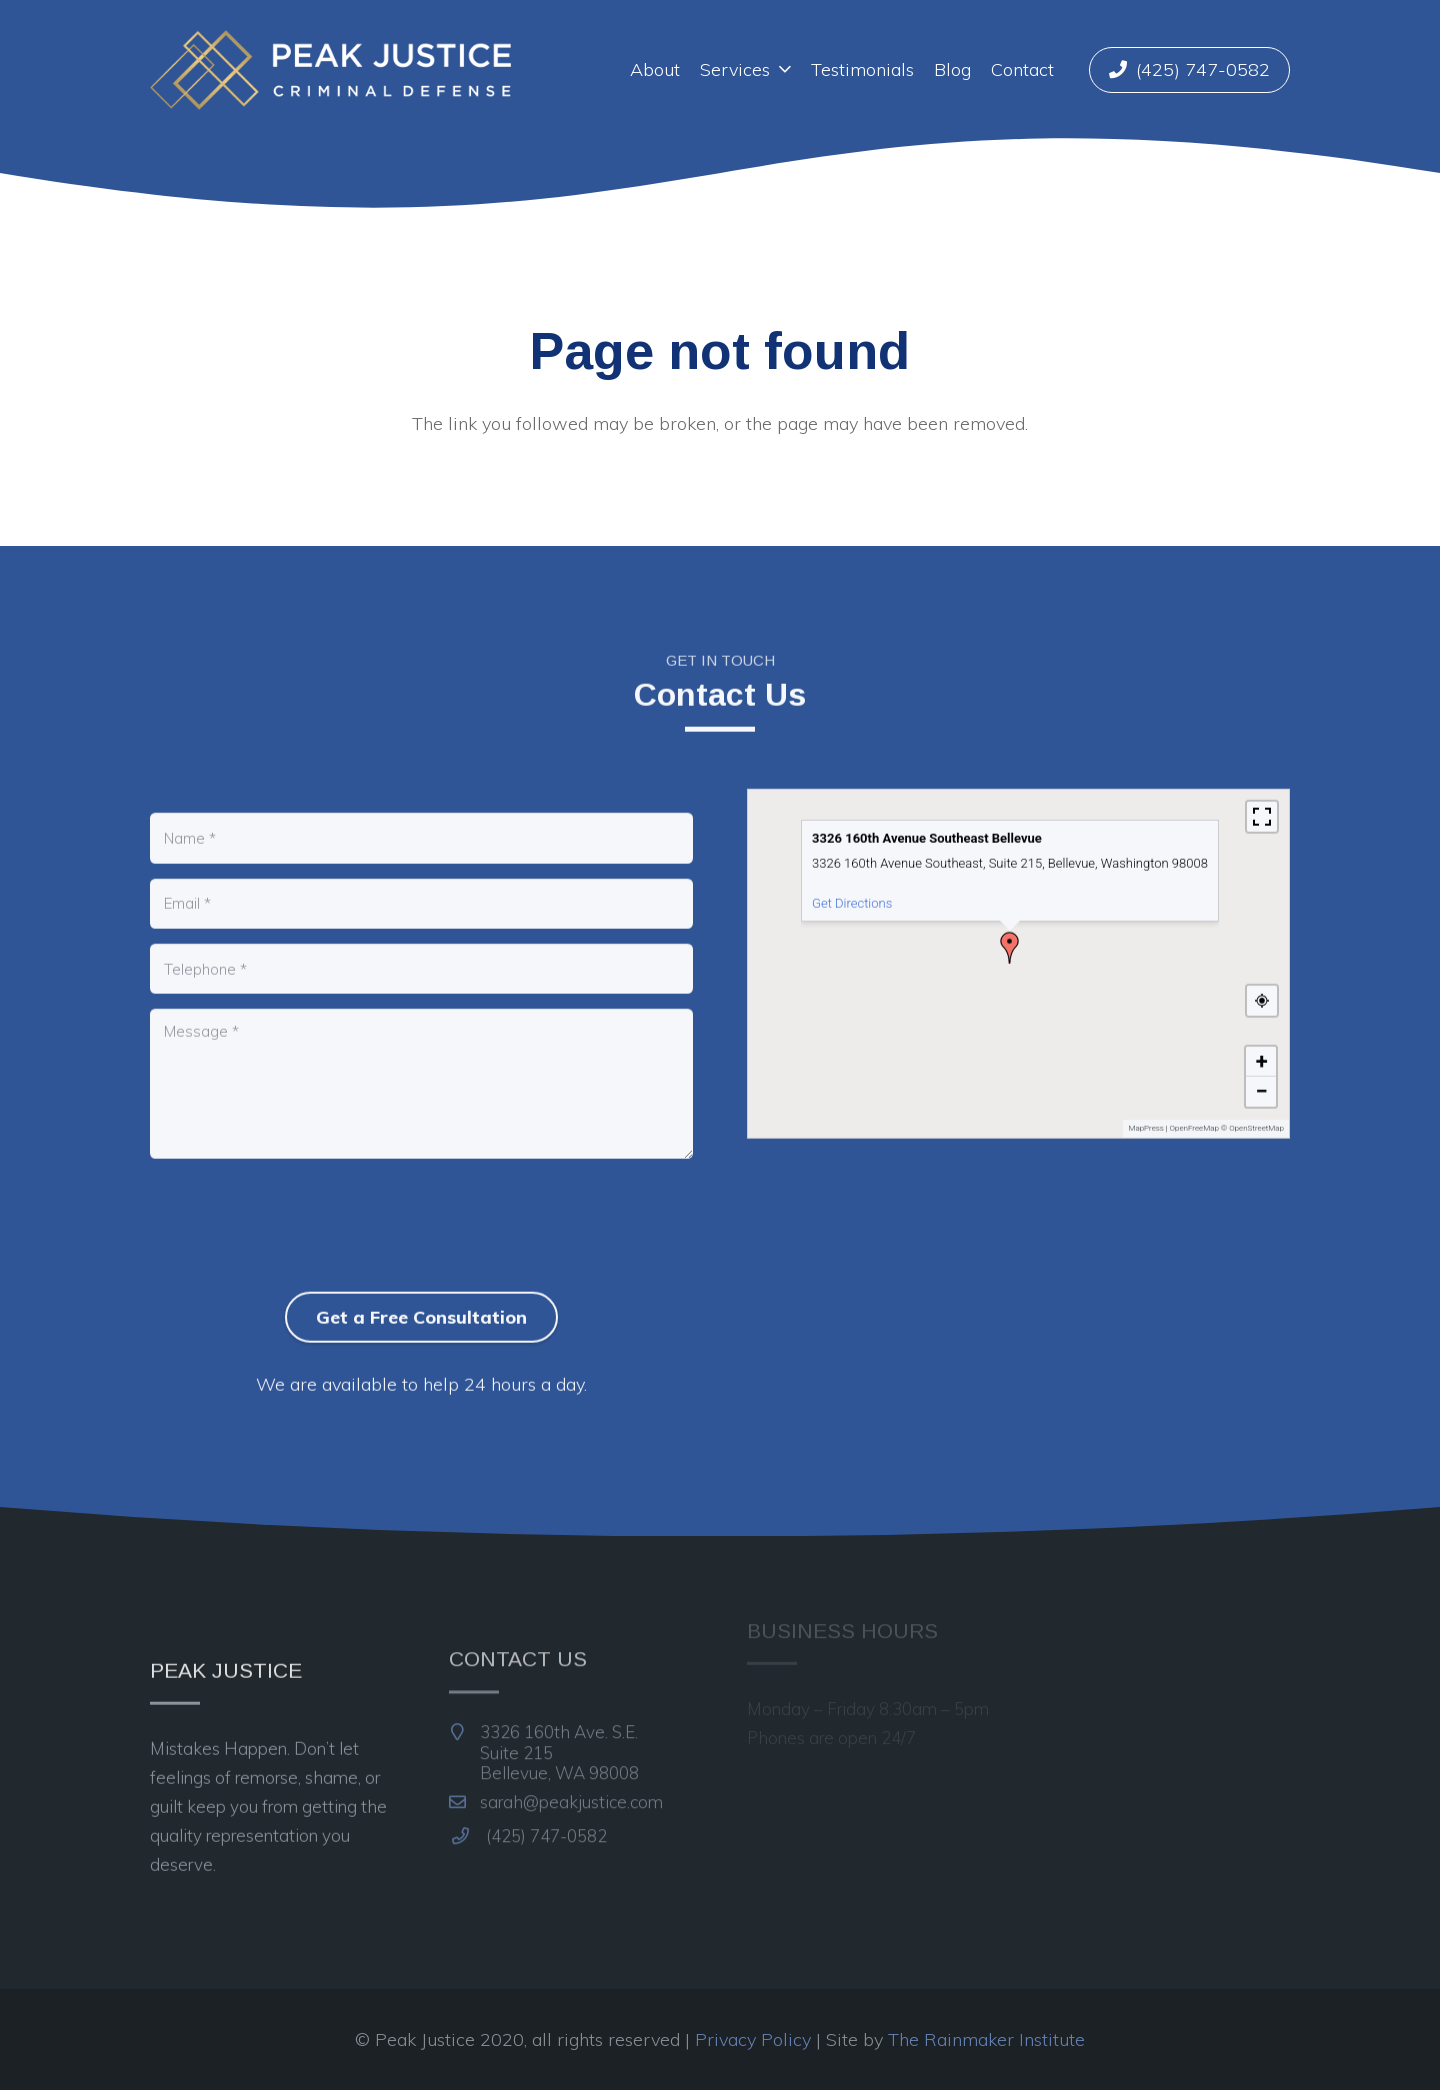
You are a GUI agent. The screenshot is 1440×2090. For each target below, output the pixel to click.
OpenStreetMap (1256, 1117)
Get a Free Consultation (421, 1305)
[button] (1010, 937)
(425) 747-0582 (529, 1807)
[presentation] (302, 1248)
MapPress (1145, 1117)
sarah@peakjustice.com (556, 1773)
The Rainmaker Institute (986, 2039)
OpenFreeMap (1194, 1117)
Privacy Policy (753, 2039)
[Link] (330, 70)
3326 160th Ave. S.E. (545, 1724)
